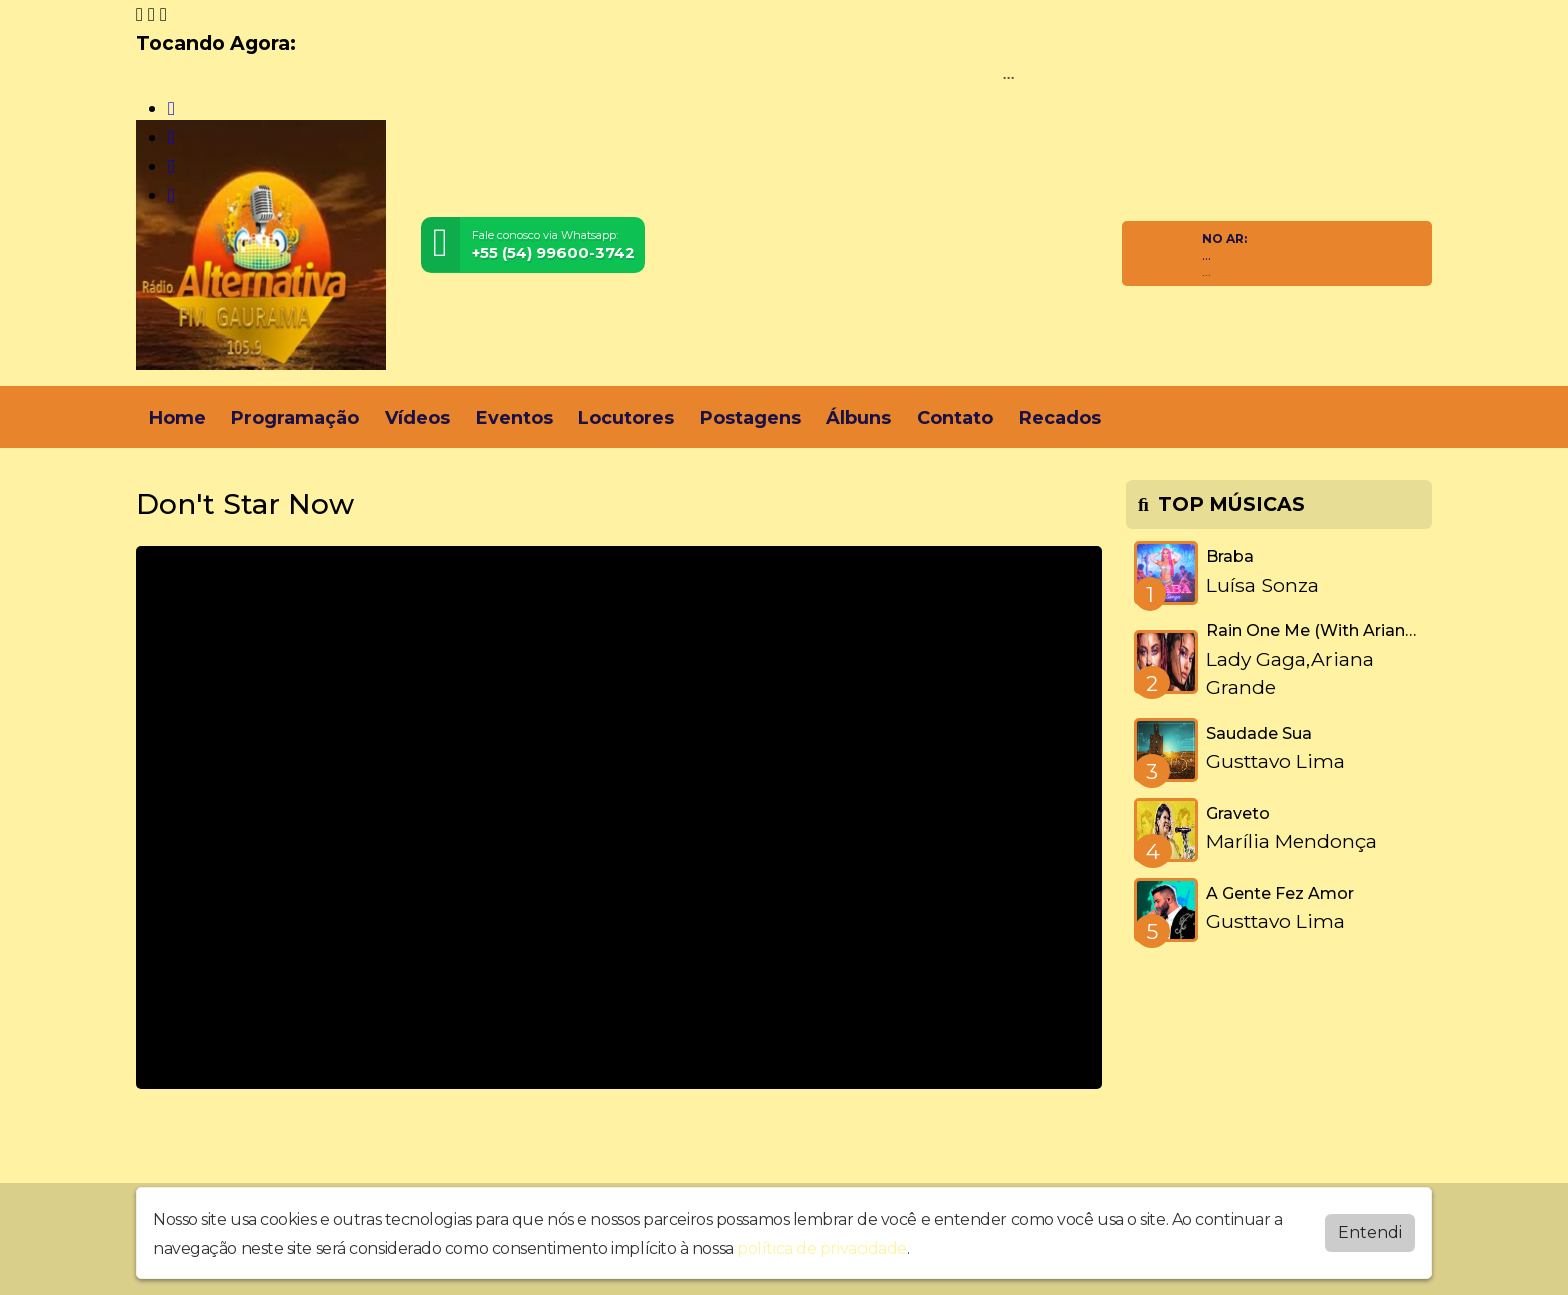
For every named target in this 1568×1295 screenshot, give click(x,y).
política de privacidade (822, 1248)
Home (177, 418)
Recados (1060, 418)
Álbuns (858, 418)
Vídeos (417, 418)
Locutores (626, 418)
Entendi (1370, 1232)
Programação (295, 418)
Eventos (514, 418)
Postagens (750, 418)
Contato (955, 418)
